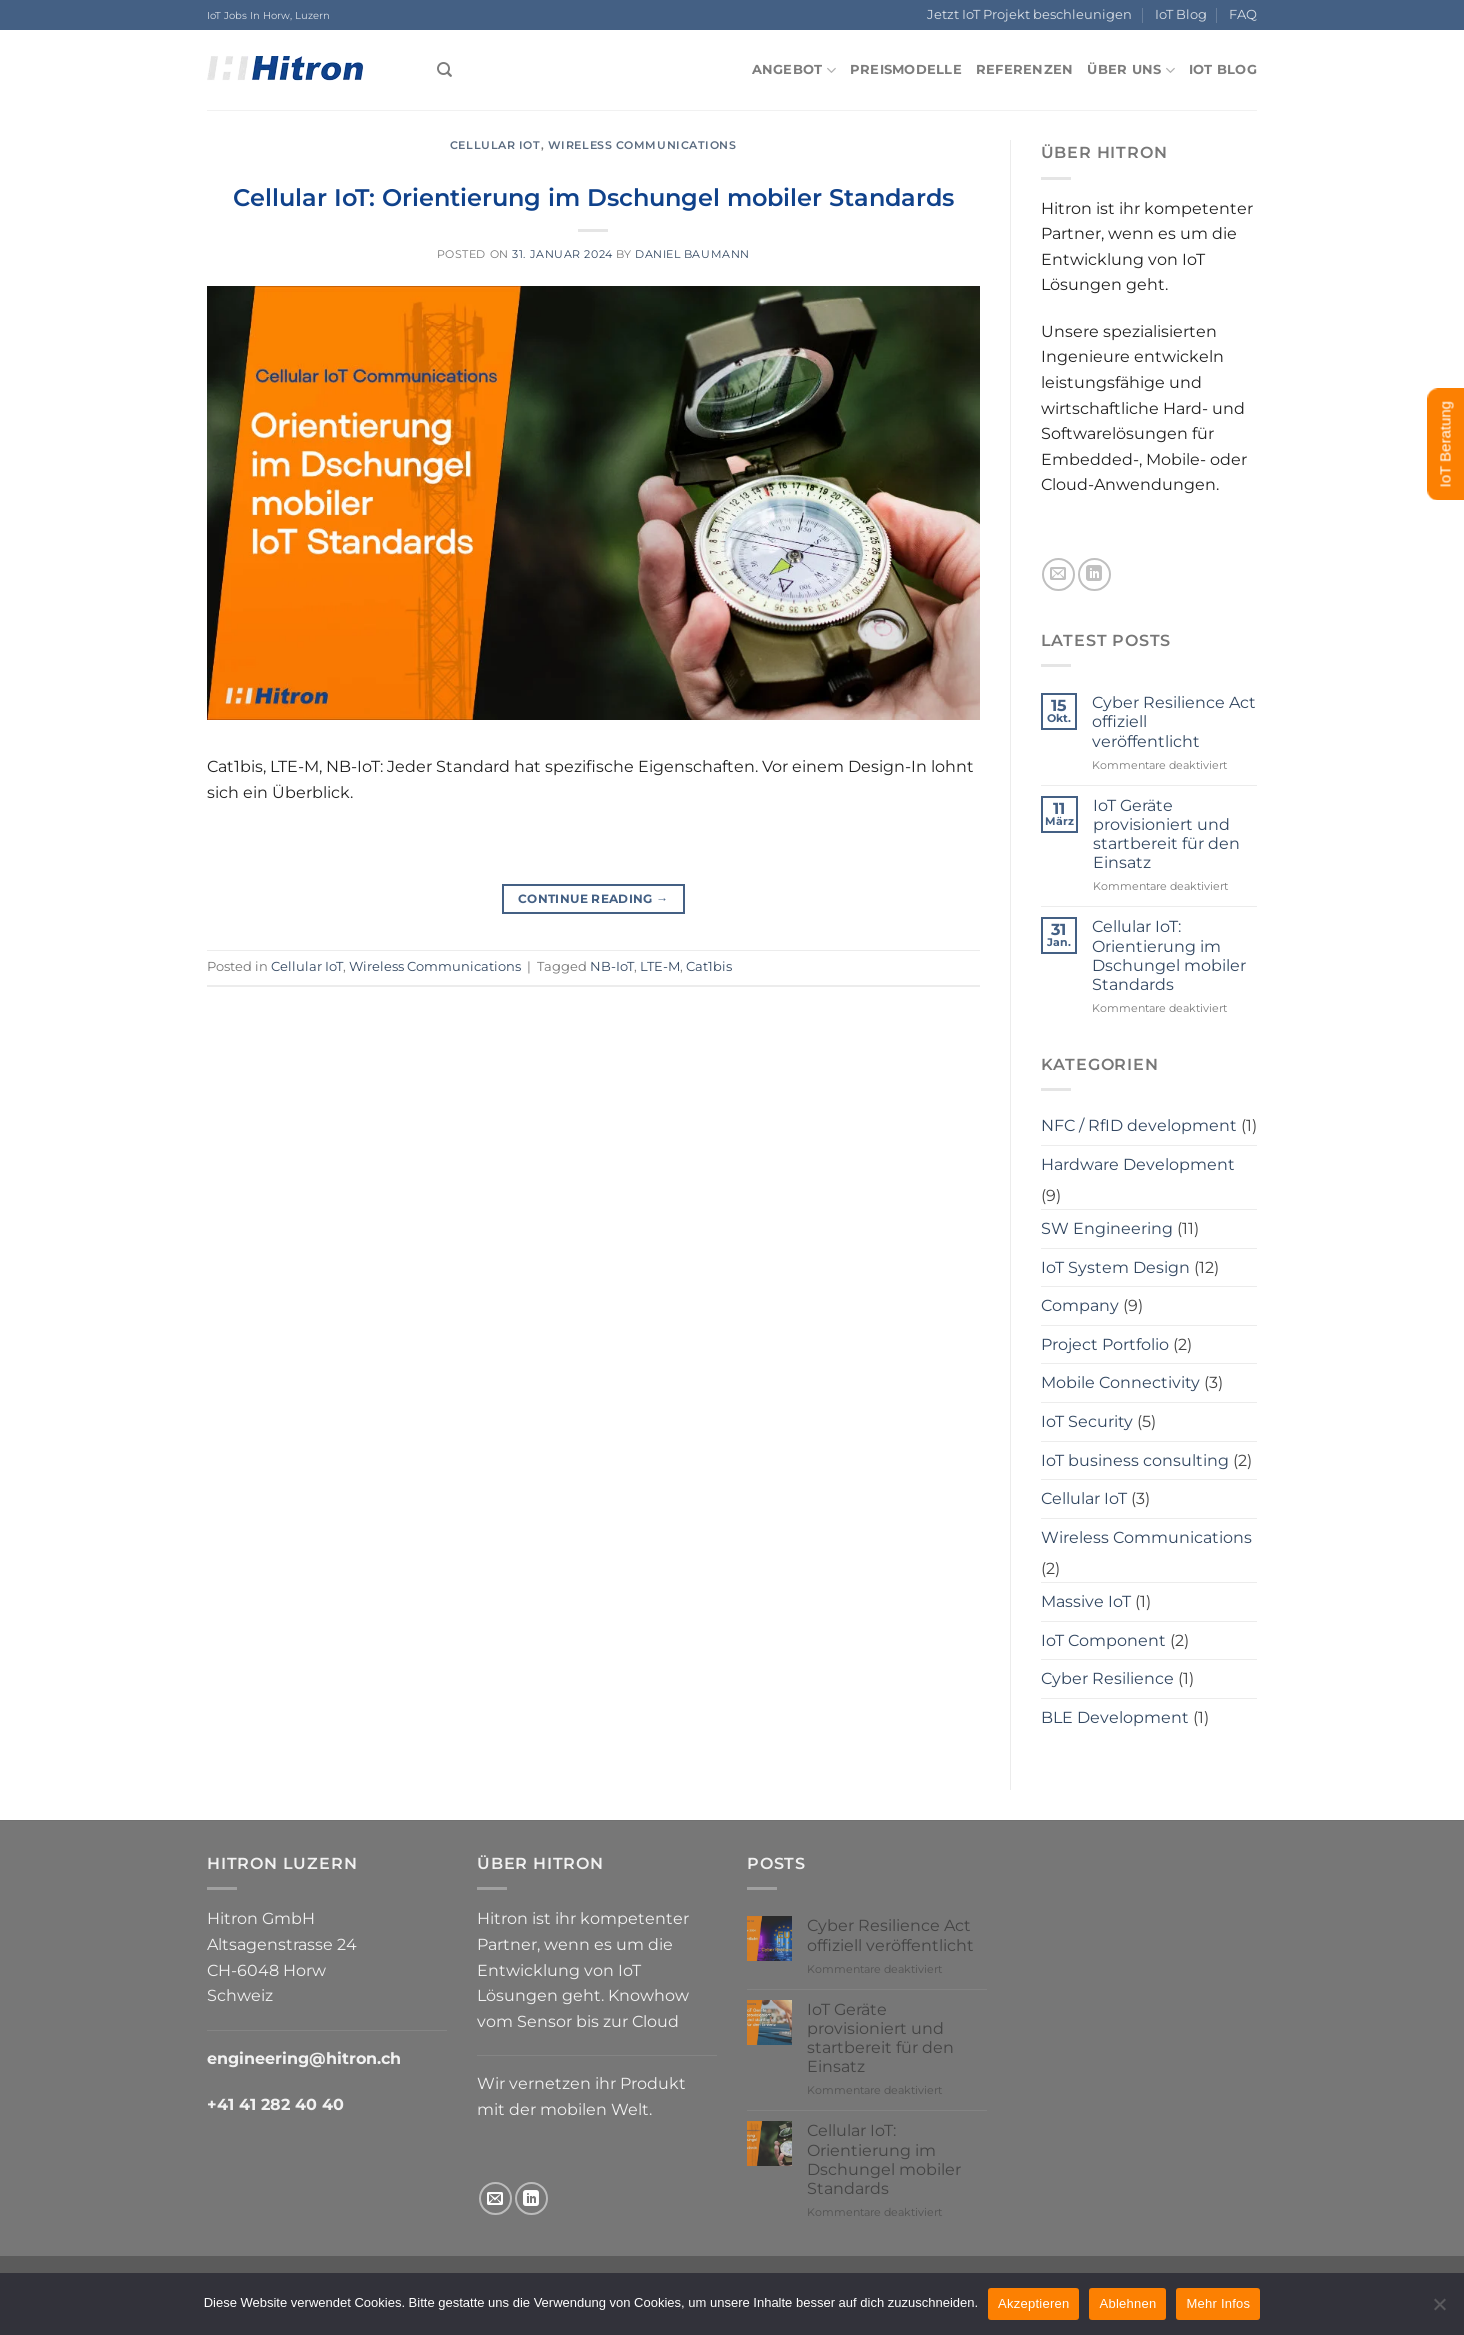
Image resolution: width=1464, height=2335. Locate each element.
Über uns (1131, 70)
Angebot (794, 70)
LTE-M (660, 966)
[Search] (444, 70)
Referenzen (1025, 69)
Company (1080, 1305)
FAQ (1243, 14)
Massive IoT (1086, 1601)
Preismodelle (906, 69)
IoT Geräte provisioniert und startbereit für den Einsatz (1166, 834)
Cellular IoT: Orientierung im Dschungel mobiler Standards (593, 197)
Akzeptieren (1033, 2303)
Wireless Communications (642, 145)
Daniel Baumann (692, 254)
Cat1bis (709, 966)
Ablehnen (1127, 2303)
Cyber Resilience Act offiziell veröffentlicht (1174, 721)
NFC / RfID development (1139, 1125)
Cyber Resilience (1107, 1678)
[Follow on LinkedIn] (1094, 574)
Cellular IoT (495, 145)
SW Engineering (1107, 1228)
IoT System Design (1115, 1267)
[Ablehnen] (1439, 2310)
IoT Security (1087, 1421)
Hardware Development (1138, 1164)
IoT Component (1103, 1640)
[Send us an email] (1058, 574)
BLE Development (1115, 1717)
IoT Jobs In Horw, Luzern (268, 15)
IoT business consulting (1135, 1460)
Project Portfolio (1105, 1344)
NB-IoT (612, 966)
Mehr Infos (1218, 2303)
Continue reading (593, 898)
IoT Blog (1181, 14)
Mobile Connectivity (1120, 1382)
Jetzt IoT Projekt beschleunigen (1029, 14)
